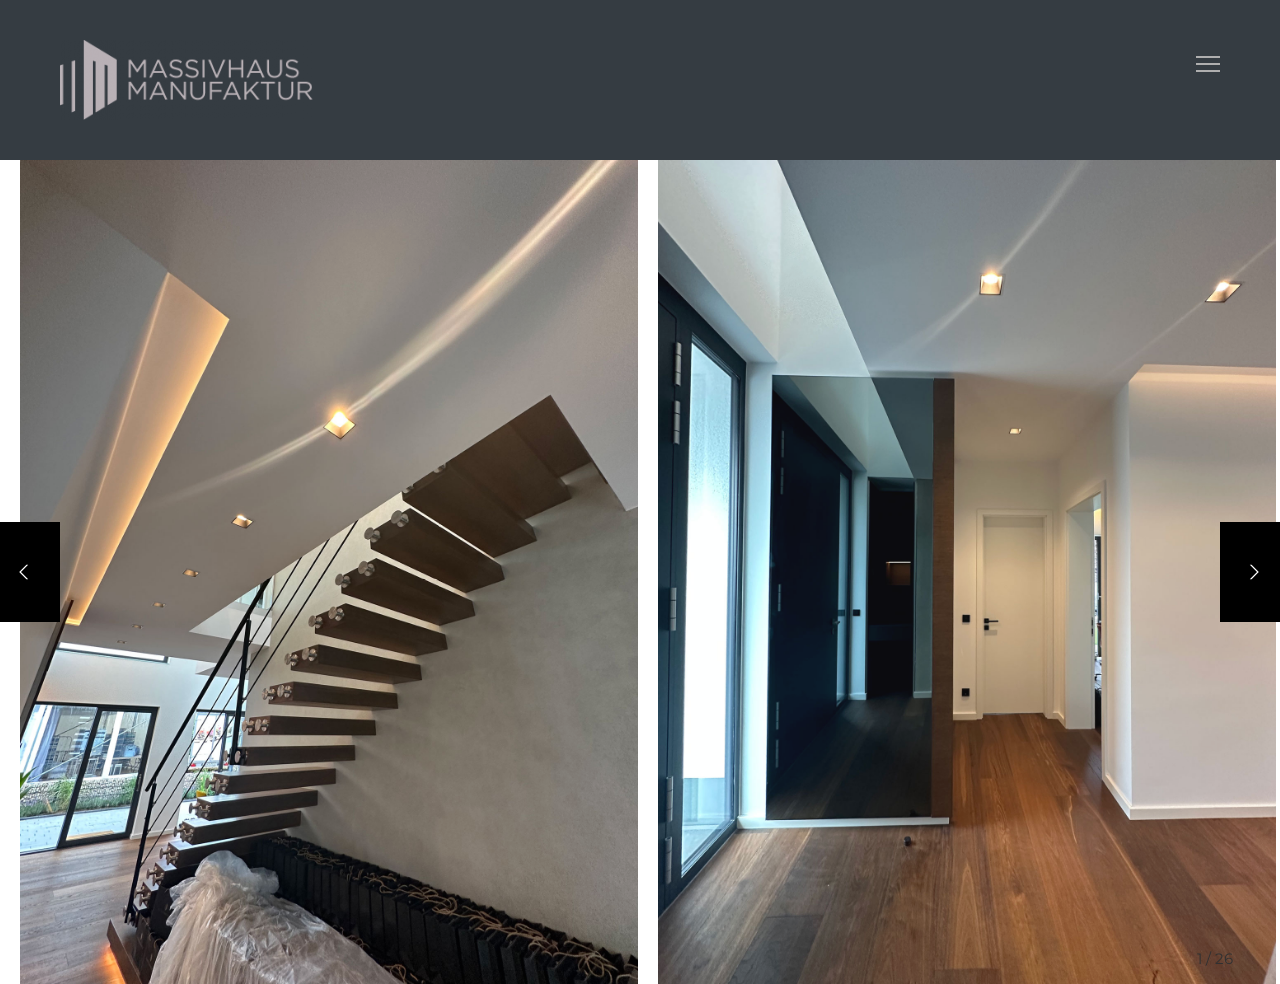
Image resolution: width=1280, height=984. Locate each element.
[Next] (1250, 572)
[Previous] (30, 572)
